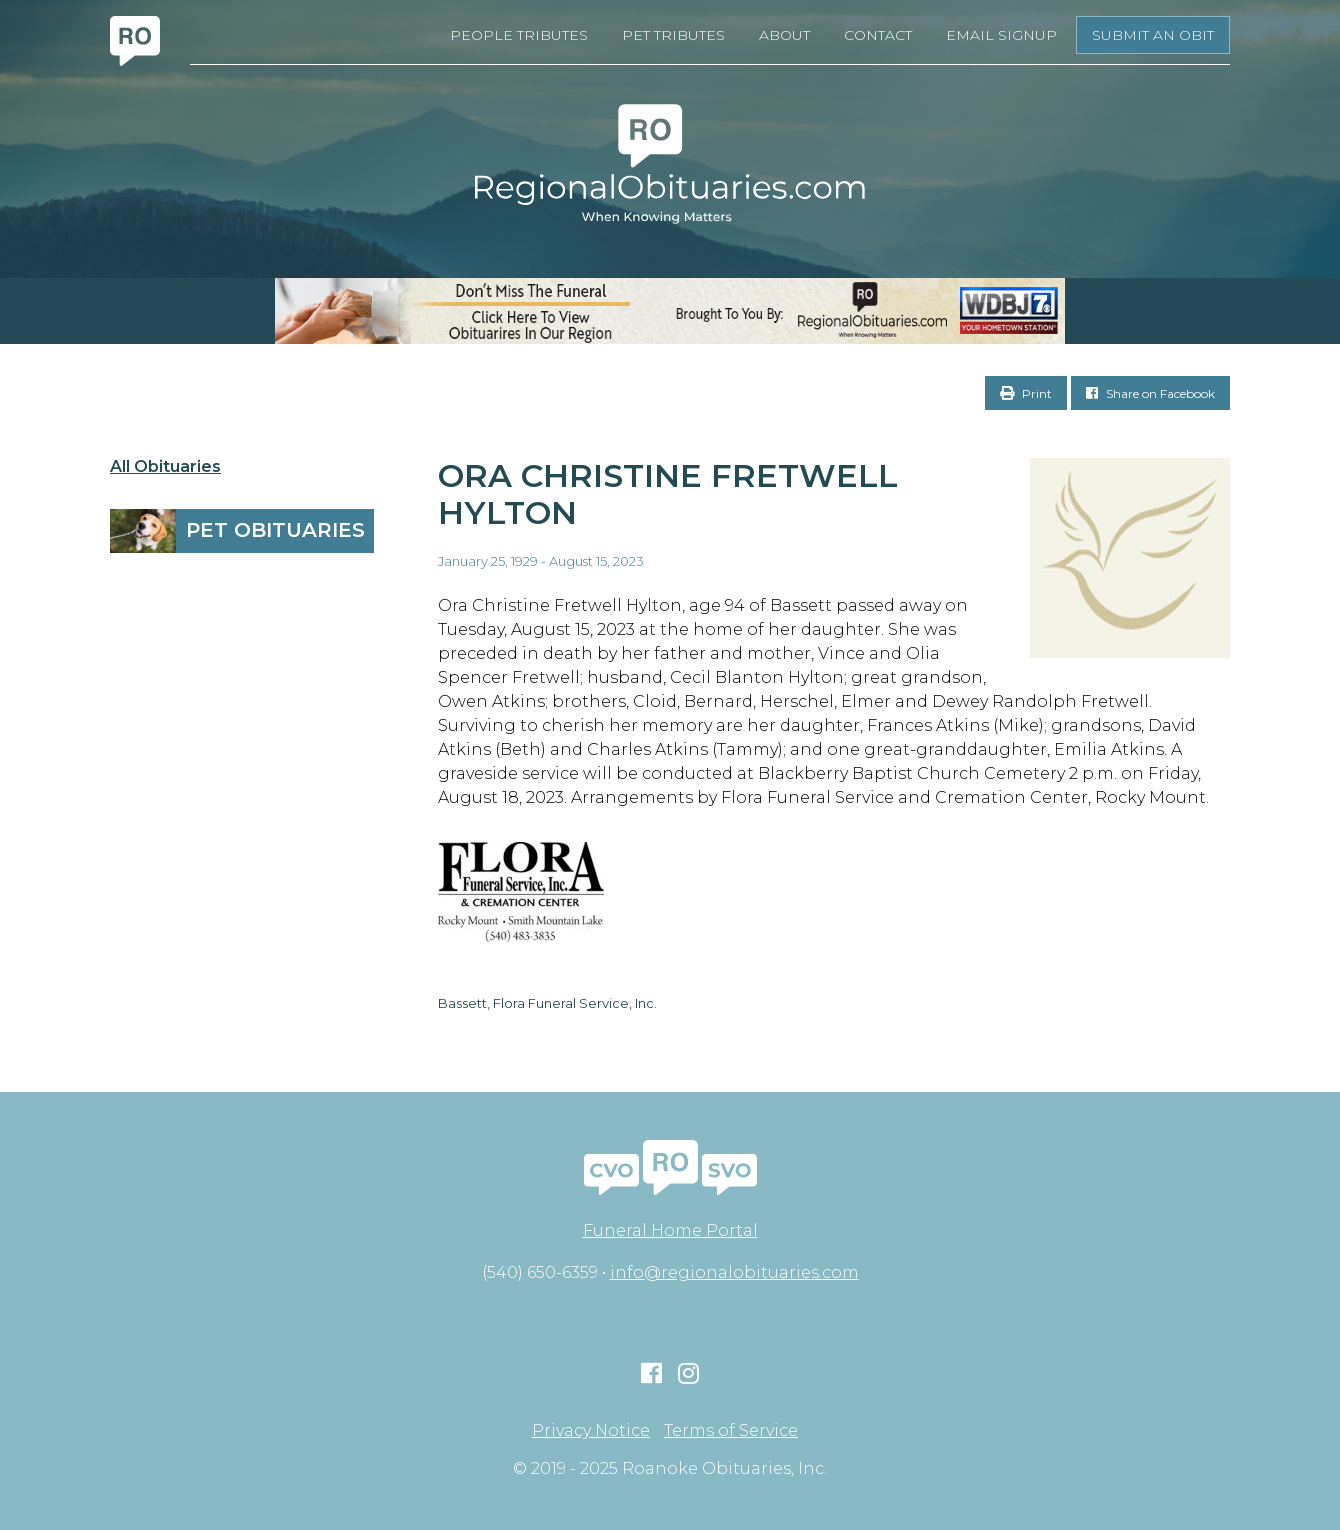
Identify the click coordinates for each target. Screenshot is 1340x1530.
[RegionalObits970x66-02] (670, 311)
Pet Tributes (673, 35)
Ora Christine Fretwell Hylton (668, 494)
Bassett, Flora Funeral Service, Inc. (547, 1003)
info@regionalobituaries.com (734, 1272)
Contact (878, 35)
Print (1026, 393)
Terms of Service (731, 1431)
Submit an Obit (1153, 35)
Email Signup (1001, 35)
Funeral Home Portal (670, 1230)
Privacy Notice (591, 1431)
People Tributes (519, 35)
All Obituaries (165, 467)
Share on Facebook (1150, 393)
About (784, 35)
